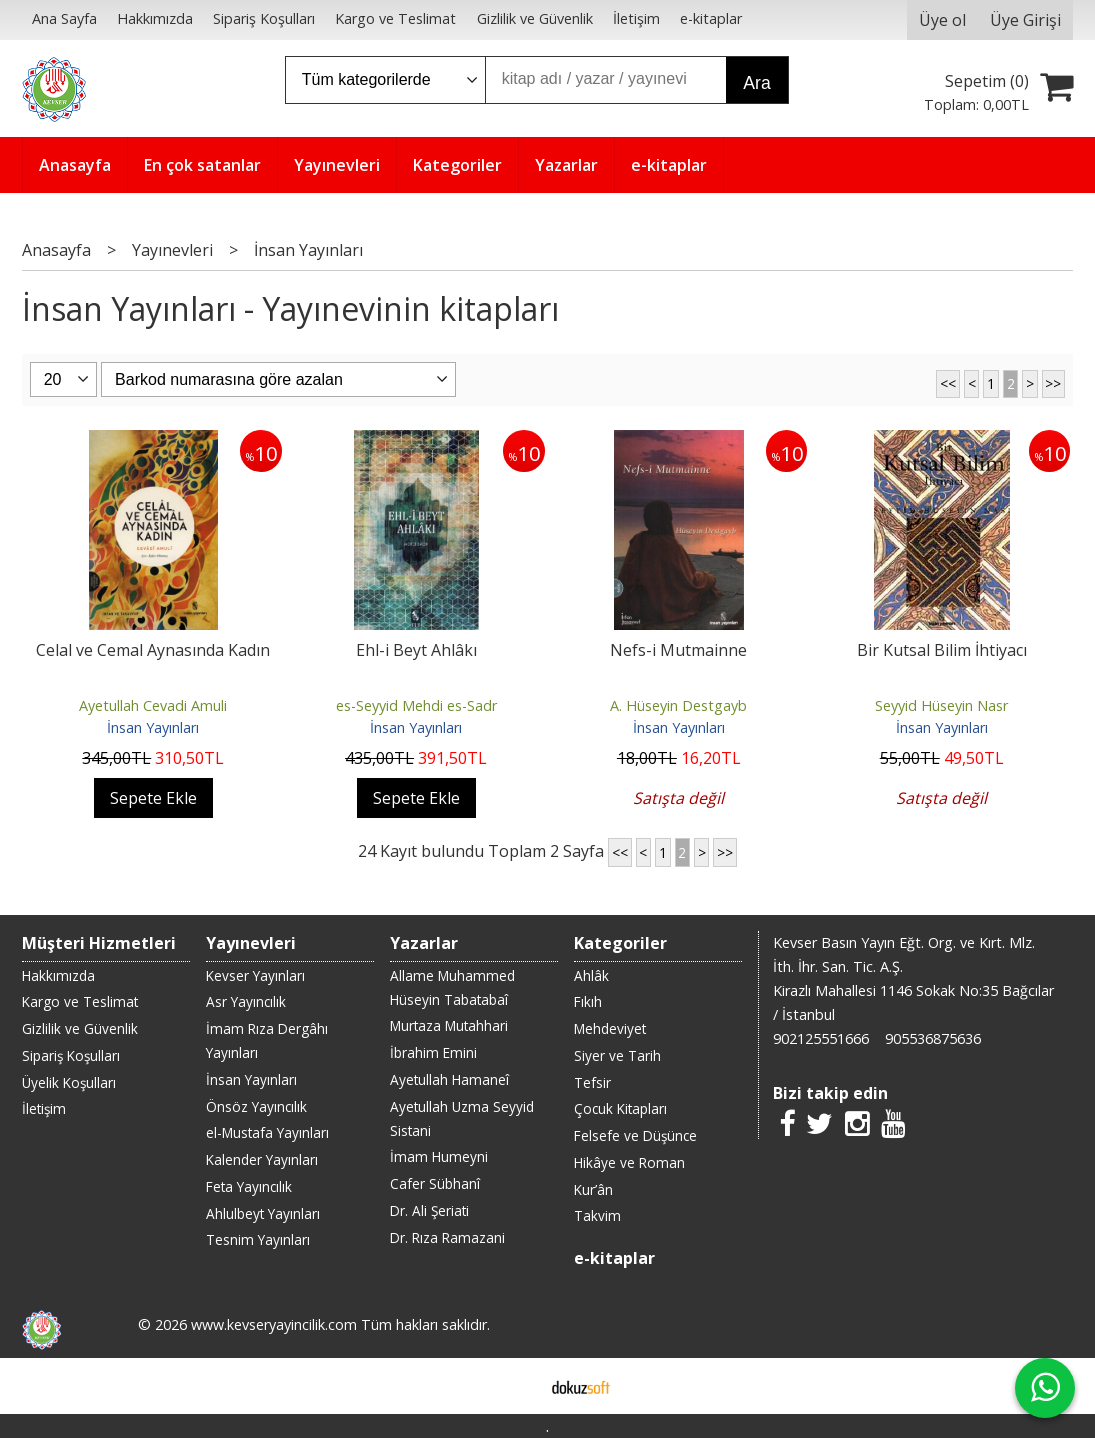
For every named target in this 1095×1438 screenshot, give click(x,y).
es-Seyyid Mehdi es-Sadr (416, 705)
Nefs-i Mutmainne (678, 650)
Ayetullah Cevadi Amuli (153, 705)
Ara (756, 83)
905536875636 (933, 1038)
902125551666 (821, 1038)
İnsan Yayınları (153, 727)
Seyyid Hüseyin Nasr (941, 705)
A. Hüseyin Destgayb (678, 705)
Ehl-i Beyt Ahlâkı (416, 650)
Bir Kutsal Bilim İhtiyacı (942, 650)
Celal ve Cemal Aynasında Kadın (153, 650)
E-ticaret (515, 1386)
